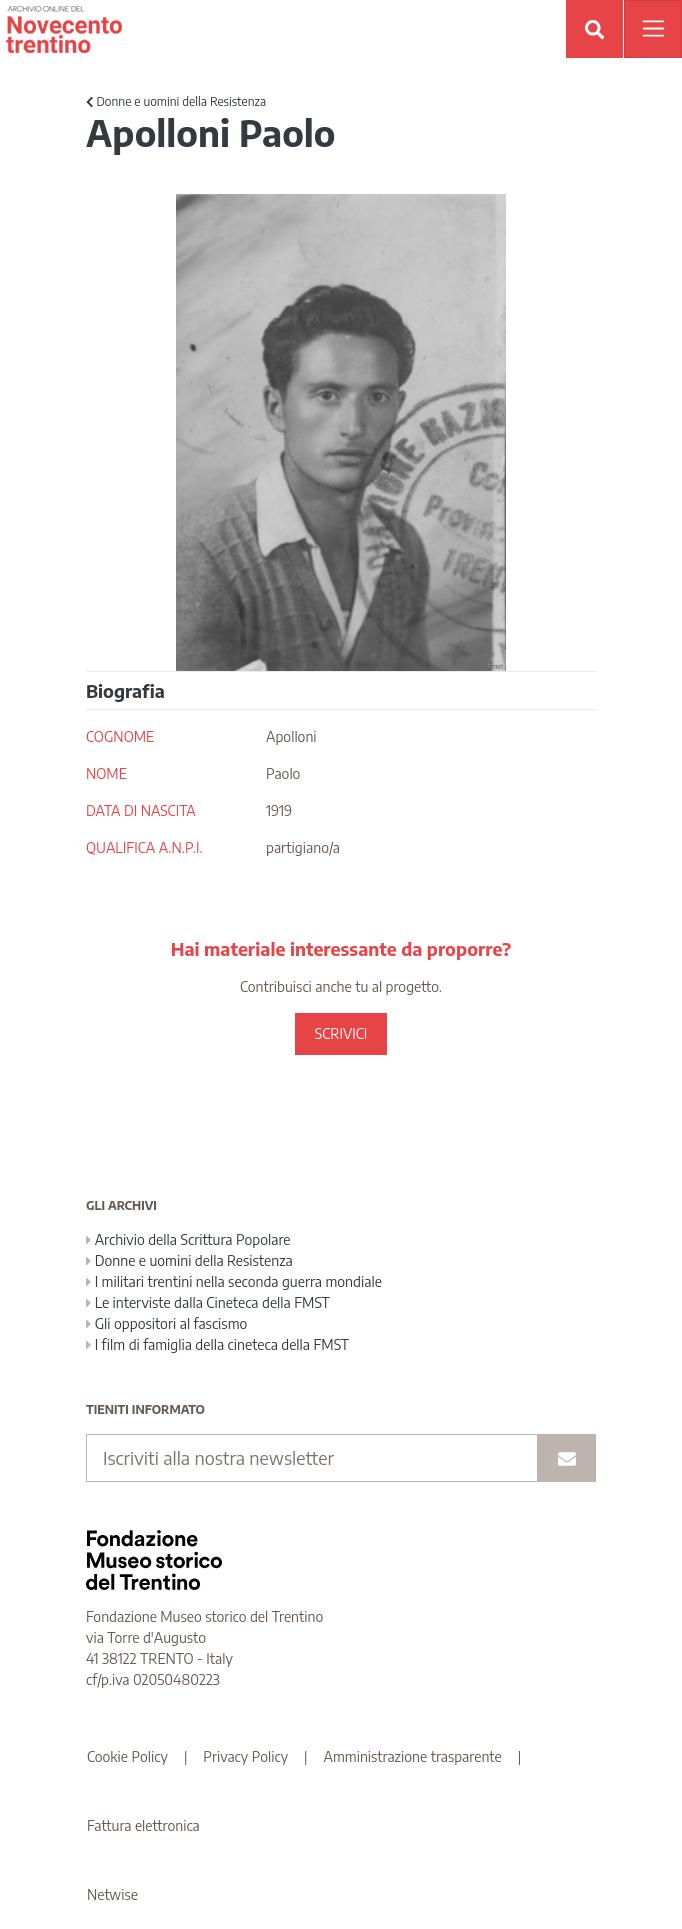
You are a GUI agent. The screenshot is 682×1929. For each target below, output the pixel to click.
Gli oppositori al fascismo (166, 1323)
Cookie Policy (127, 1756)
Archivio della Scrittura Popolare (188, 1239)
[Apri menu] (653, 29)
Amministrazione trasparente (413, 1756)
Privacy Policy (245, 1756)
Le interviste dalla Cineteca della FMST (208, 1302)
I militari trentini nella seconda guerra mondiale (234, 1281)
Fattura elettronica (143, 1825)
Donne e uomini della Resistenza (176, 101)
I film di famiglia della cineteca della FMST (217, 1344)
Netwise (112, 1894)
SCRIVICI (341, 1033)
